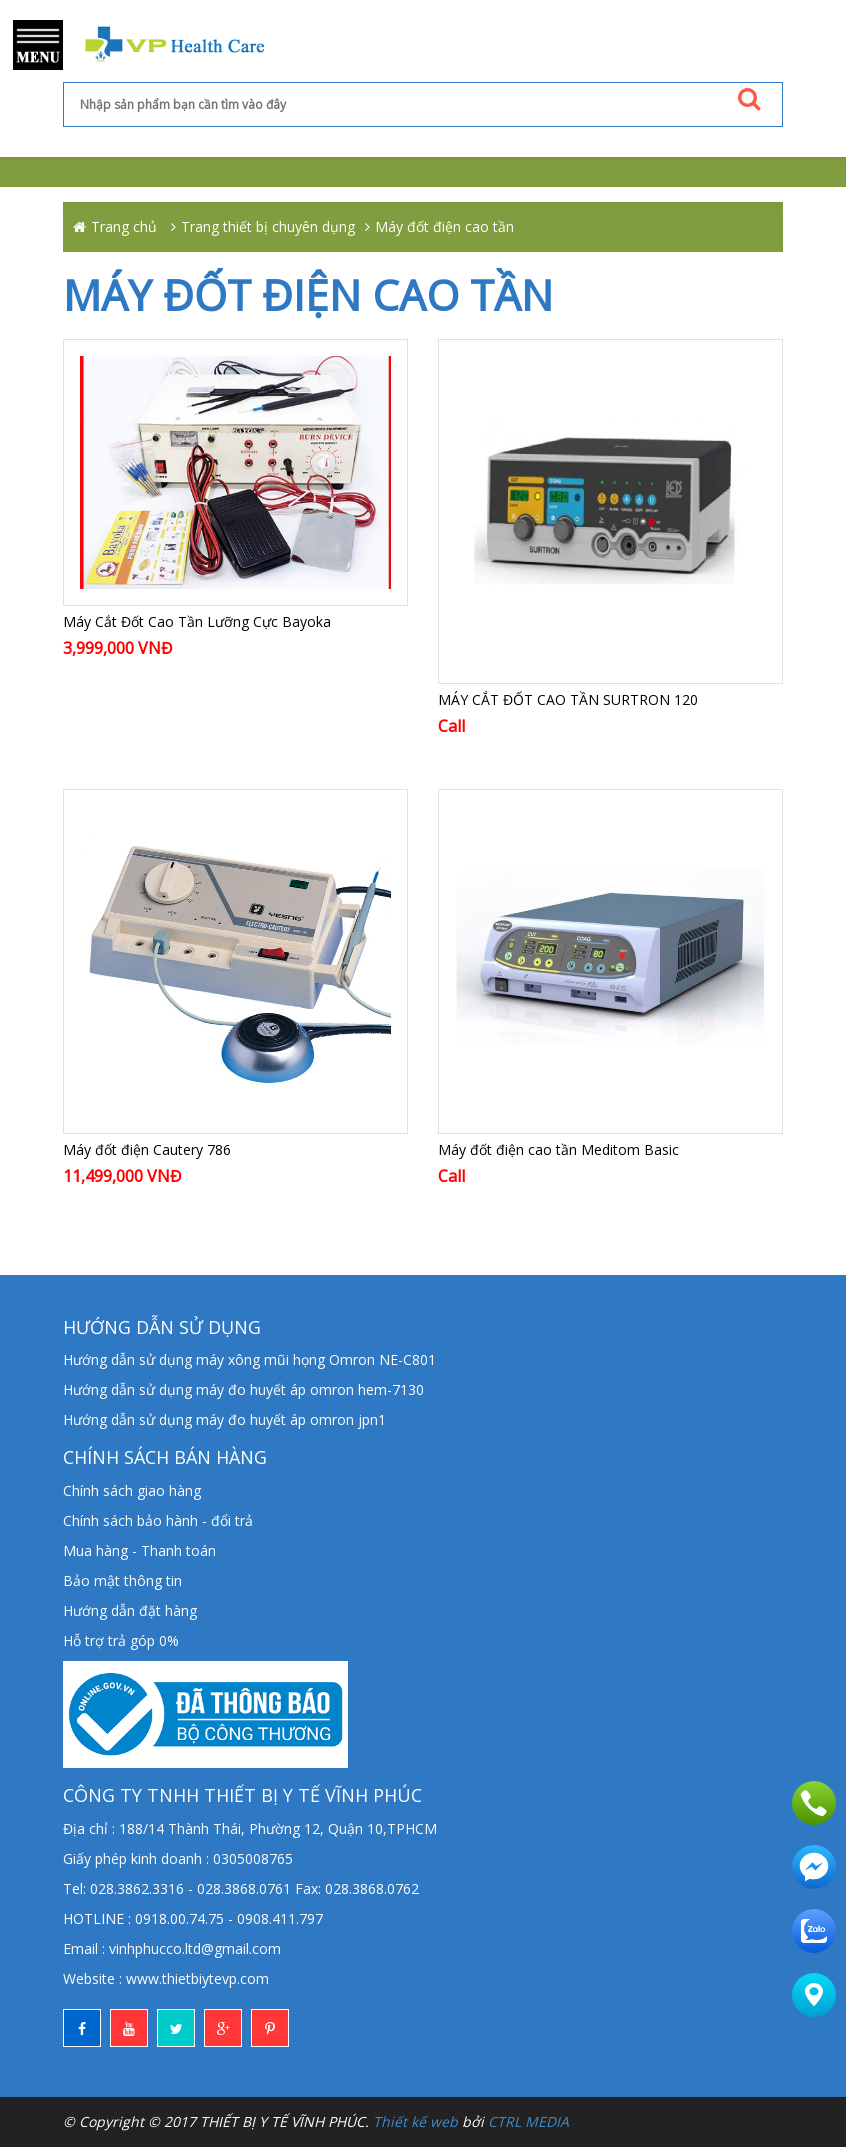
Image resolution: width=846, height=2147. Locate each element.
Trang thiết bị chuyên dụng (268, 226)
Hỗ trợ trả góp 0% (121, 1640)
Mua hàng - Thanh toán (139, 1550)
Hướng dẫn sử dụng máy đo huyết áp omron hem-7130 (243, 1389)
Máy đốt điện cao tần (444, 226)
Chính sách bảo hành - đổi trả (158, 1520)
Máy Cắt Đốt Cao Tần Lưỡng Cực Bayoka (197, 621)
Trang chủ (124, 226)
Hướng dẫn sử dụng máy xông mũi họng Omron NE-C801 (249, 1359)
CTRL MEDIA (528, 2121)
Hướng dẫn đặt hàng (130, 1610)
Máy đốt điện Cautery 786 (147, 1149)
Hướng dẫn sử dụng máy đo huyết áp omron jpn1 (224, 1419)
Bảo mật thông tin (122, 1580)
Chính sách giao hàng (132, 1490)
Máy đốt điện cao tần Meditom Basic (558, 1149)
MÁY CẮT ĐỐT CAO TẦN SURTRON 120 (568, 699)
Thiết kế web (415, 2121)
